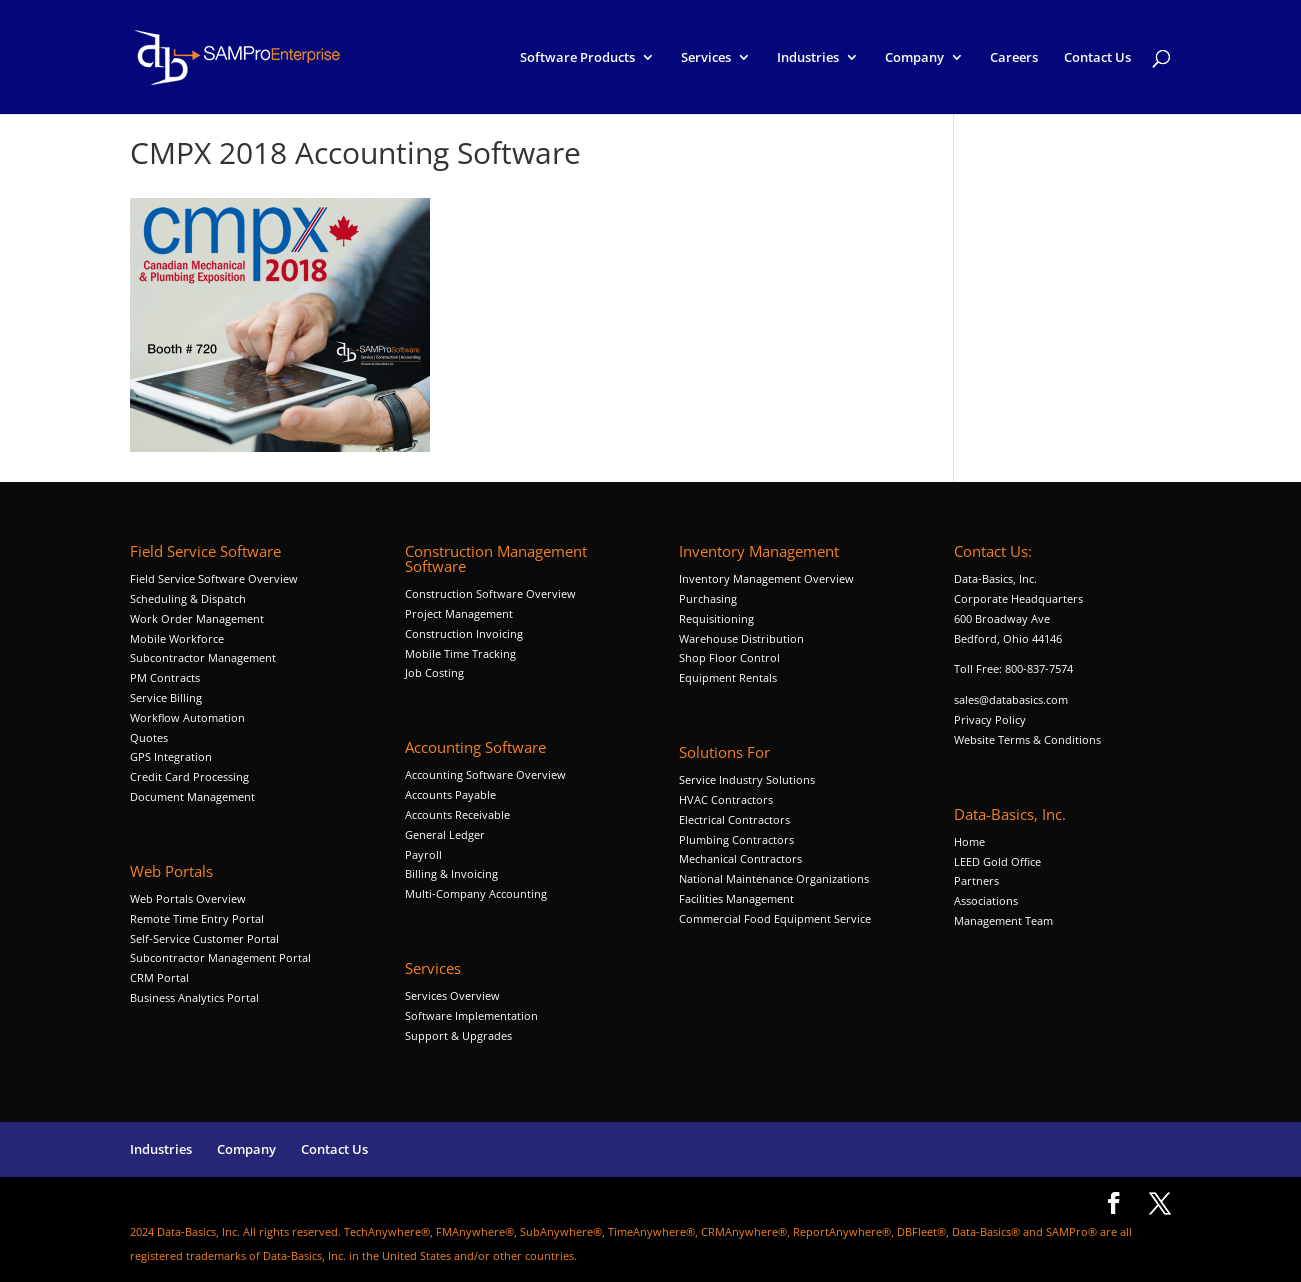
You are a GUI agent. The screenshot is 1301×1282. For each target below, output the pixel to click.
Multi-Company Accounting (476, 893)
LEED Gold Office (997, 861)
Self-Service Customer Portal (204, 938)
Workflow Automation (187, 717)
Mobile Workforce (177, 638)
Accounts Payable (450, 794)
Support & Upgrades (458, 1035)
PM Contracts (165, 677)
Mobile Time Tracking (460, 653)
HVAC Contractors (726, 799)
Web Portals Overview (188, 898)
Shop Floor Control (729, 657)
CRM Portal (159, 977)
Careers (1014, 58)
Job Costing (434, 672)
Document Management (194, 796)
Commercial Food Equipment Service (775, 918)
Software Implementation (471, 1015)
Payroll (423, 854)
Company (914, 58)
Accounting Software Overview (485, 774)
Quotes (149, 737)
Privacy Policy (990, 719)
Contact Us (1097, 58)
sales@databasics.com (1011, 699)
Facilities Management (736, 898)
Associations (986, 900)
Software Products (577, 58)
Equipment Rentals (728, 677)
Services (706, 58)
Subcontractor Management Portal (220, 957)
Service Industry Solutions (747, 779)
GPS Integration (171, 756)
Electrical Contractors (734, 819)
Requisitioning (718, 618)
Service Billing (166, 697)
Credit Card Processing (189, 776)
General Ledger (445, 834)
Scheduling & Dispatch (188, 598)
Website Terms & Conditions (1027, 739)
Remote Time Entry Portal (197, 918)
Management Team (1003, 920)
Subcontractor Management (203, 657)
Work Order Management (197, 618)
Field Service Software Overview (214, 578)
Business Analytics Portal (194, 997)
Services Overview (452, 995)
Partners (976, 880)
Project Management (459, 613)
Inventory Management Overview (766, 578)
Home (969, 841)
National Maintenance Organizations (774, 878)
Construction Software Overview (490, 593)
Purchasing (708, 598)
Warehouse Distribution (741, 638)
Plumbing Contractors (736, 839)
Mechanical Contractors (740, 858)
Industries (808, 58)
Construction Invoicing (465, 633)
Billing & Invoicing (451, 873)
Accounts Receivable (457, 814)
